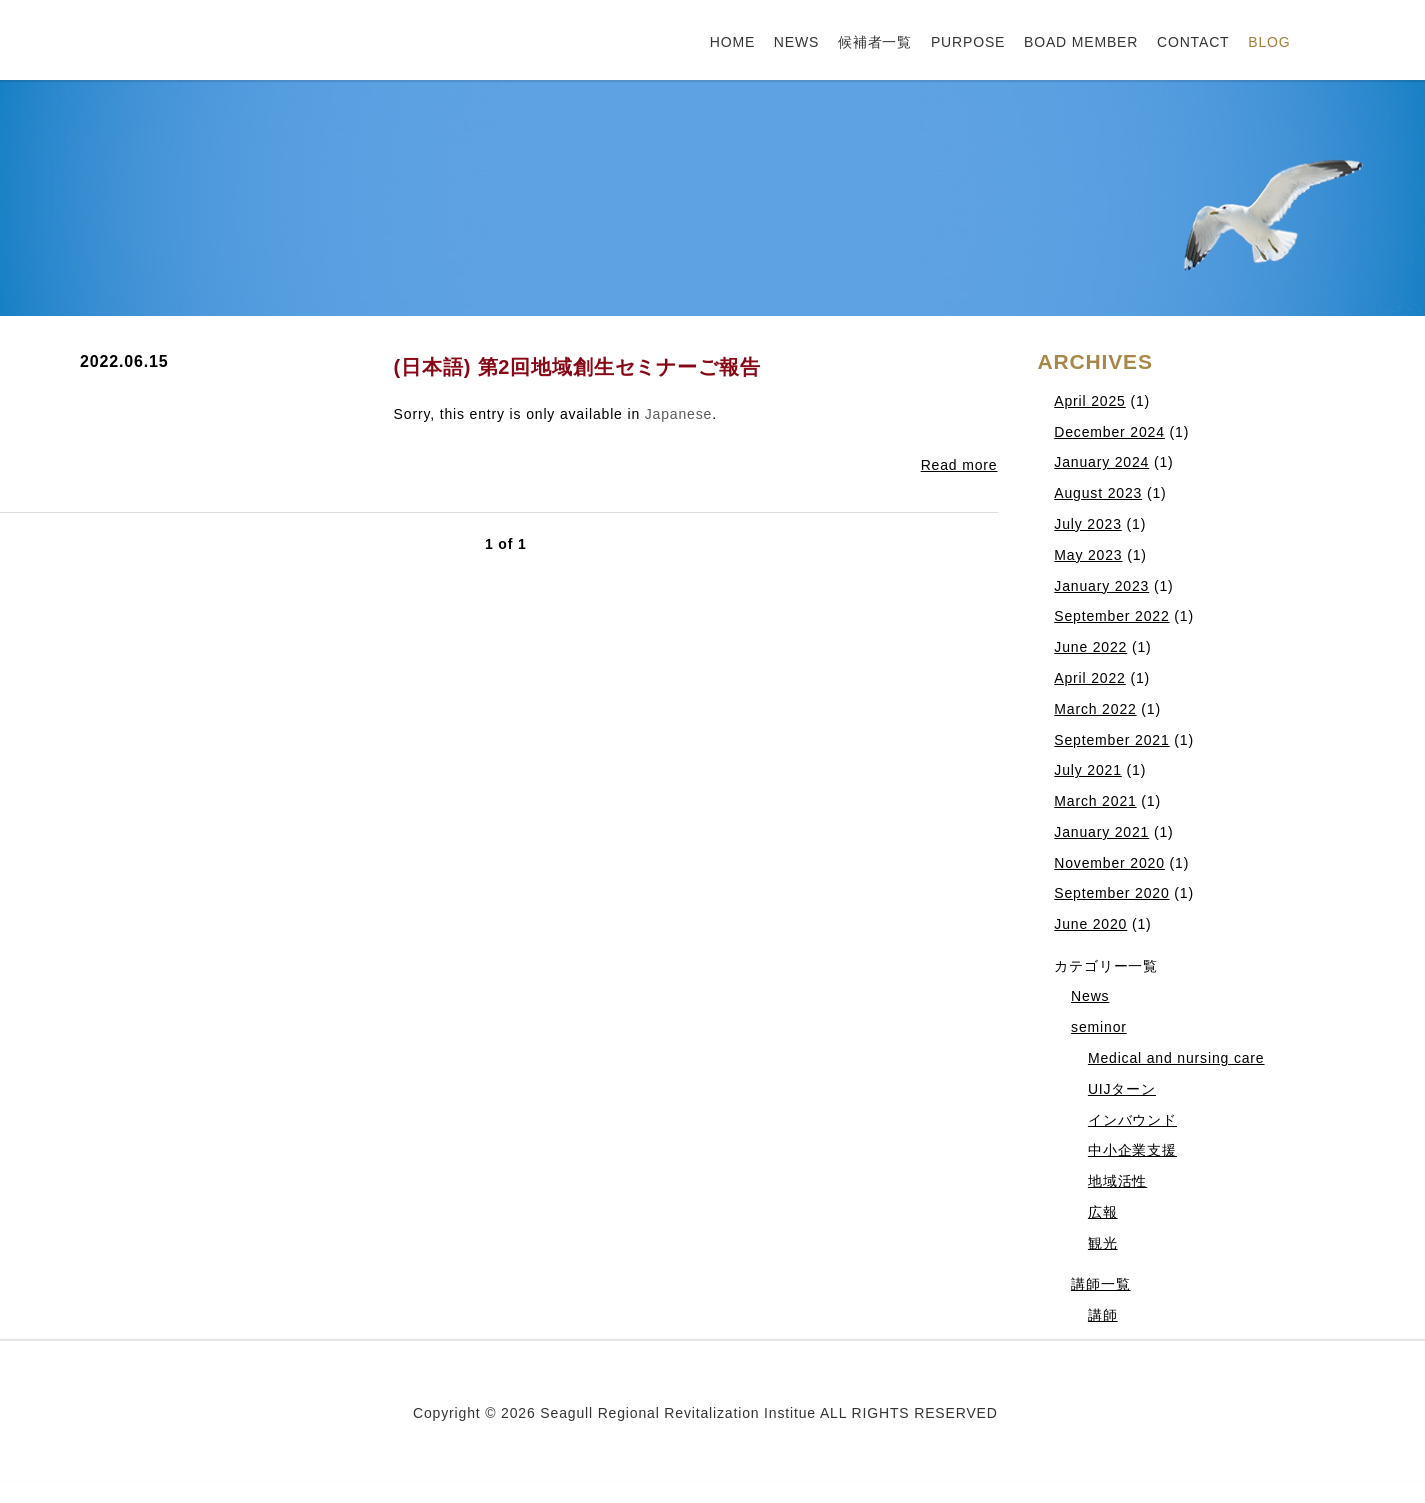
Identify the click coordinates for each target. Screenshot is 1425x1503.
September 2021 (1111, 740)
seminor (1099, 1027)
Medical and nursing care (1176, 1058)
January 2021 (1101, 832)
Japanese (678, 414)
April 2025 (1089, 401)
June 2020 (1090, 924)
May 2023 (1088, 555)
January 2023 (1101, 586)
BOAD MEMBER (1081, 42)
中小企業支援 (1132, 1150)
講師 (1103, 1315)
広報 (1103, 1212)
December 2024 (1109, 432)
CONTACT (1193, 42)
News (1090, 996)
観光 (1103, 1243)
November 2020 (1109, 863)
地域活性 (1117, 1181)
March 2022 (1095, 709)
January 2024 (1101, 462)
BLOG (1269, 42)
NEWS (796, 42)
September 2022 (1111, 616)
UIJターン (1122, 1089)
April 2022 (1089, 678)
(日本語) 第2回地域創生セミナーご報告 (577, 367)
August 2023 (1098, 493)
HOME (732, 42)
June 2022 (1090, 647)
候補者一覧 (875, 42)
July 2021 (1088, 770)
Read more (959, 465)
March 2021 (1095, 801)
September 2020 (1111, 893)
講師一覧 (1100, 1284)
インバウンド (1132, 1120)
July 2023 (1088, 524)
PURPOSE (968, 42)
